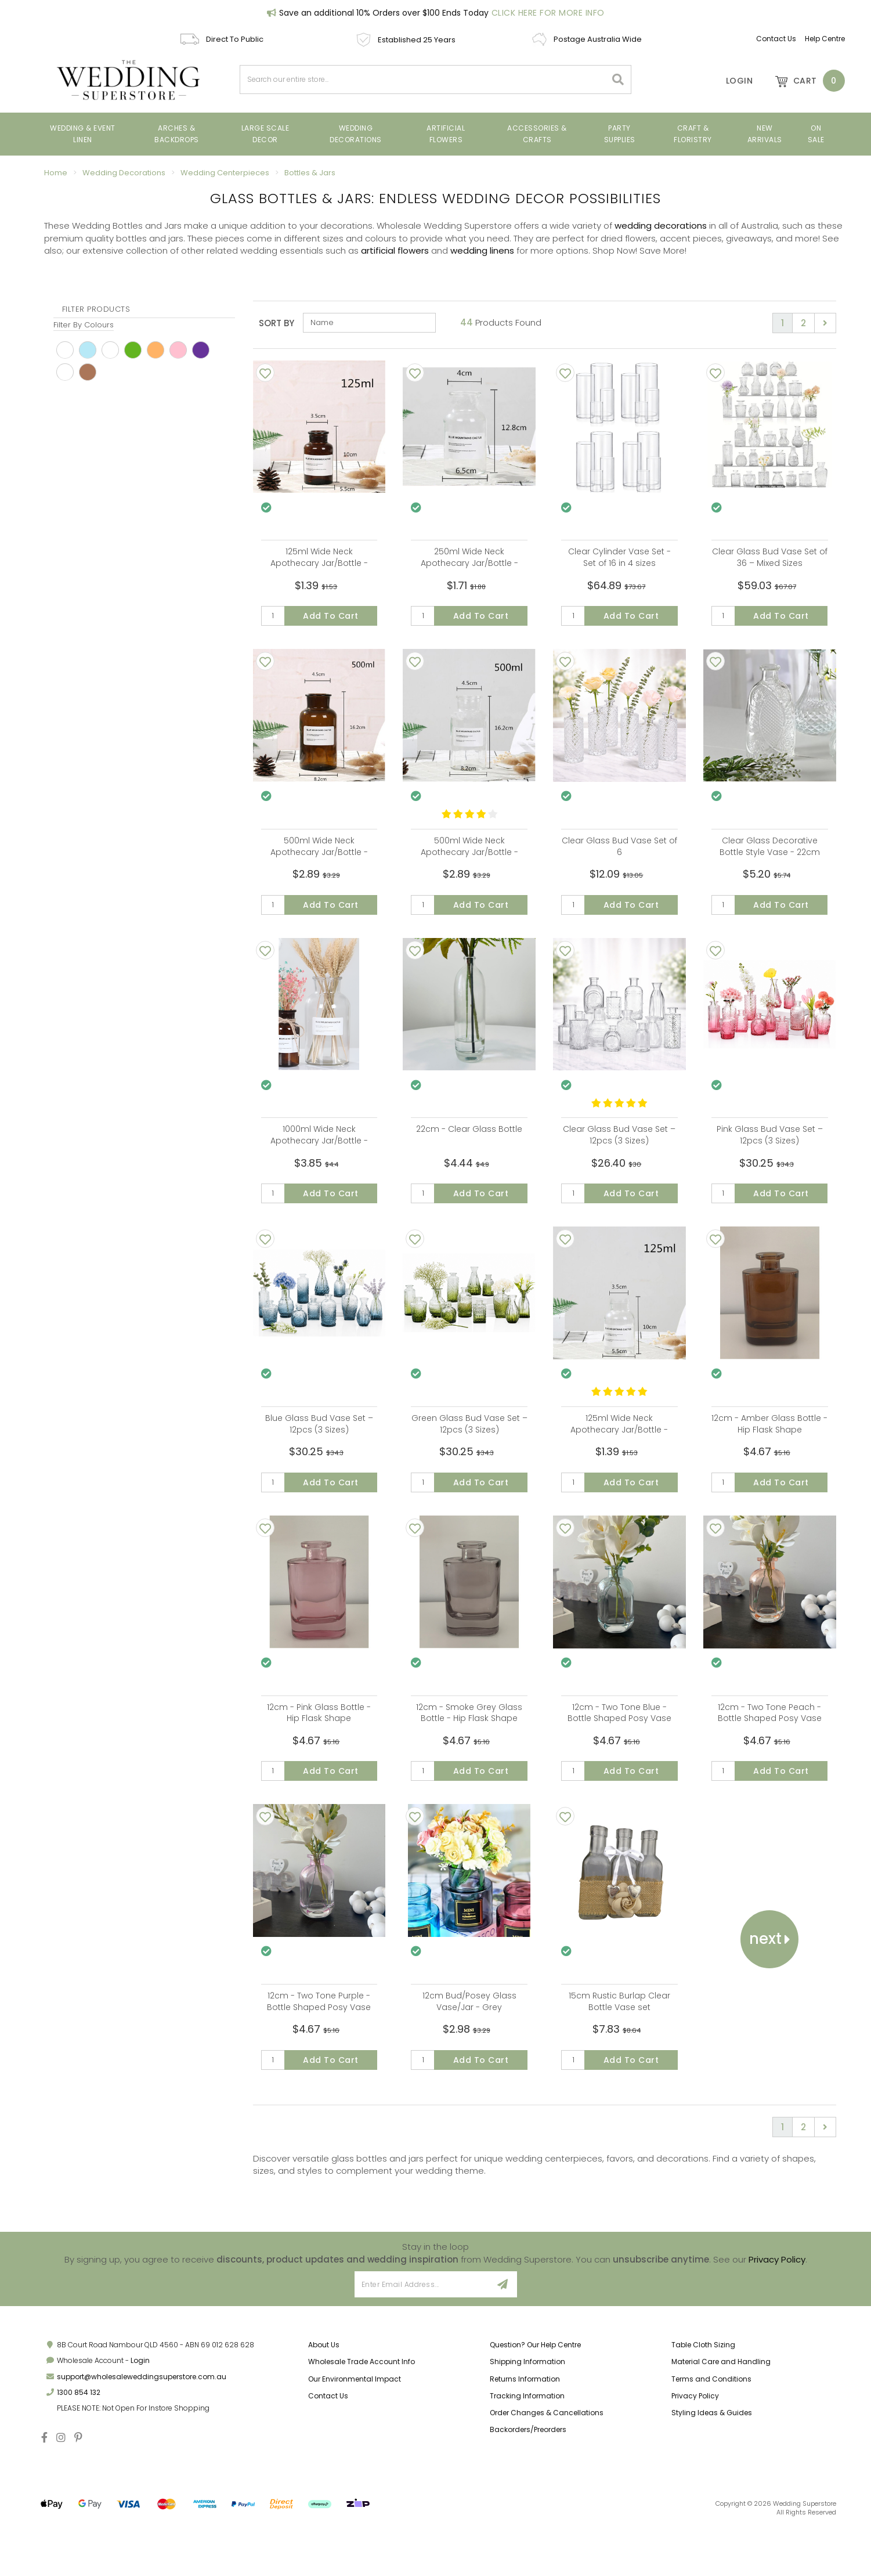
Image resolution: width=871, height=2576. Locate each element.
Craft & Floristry (693, 134)
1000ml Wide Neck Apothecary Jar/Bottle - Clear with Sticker (319, 1157)
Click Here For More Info (548, 13)
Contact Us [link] (328, 2444)
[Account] (731, 80)
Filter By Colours (83, 324)
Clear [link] (110, 350)
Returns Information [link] (525, 2428)
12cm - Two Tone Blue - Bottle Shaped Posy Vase (619, 1745)
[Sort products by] (369, 323)
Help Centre (825, 39)
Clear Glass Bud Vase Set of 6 (619, 854)
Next (769, 1979)
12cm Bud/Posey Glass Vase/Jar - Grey (469, 2042)
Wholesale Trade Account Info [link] (361, 2411)
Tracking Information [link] (527, 2444)
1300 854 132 (78, 2441)
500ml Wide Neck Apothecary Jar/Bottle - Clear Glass (469, 860)
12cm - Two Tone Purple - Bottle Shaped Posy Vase (319, 2042)
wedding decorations (661, 225)
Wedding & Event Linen (82, 134)
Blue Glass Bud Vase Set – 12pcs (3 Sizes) (319, 1448)
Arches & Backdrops (176, 134)
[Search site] (618, 79)
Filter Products (96, 309)
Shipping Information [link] (527, 2411)
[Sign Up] (503, 2334)
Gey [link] (65, 372)
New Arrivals (764, 134)
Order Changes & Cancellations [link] (546, 2461)
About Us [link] (323, 2394)
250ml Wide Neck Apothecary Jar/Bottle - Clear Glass (469, 563)
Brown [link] (87, 372)
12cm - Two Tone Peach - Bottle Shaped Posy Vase (770, 1745)
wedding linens (482, 250)
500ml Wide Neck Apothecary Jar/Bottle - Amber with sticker (319, 860)
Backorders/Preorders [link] (528, 2478)
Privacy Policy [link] (695, 2444)
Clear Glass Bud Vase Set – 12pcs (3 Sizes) (619, 1151)
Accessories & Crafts (537, 134)
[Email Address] (422, 2334)
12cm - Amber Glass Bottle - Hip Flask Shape (769, 1448)
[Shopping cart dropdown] (804, 81)
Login (140, 2410)
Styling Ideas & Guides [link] (711, 2461)
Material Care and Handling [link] (721, 2411)
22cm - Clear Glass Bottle (469, 1146)
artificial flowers (395, 250)
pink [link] (178, 350)
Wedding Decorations (356, 134)
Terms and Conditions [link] (711, 2428)
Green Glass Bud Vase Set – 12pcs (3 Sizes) (469, 1448)
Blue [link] (87, 350)
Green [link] (133, 350)
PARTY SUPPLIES (619, 134)
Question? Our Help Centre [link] (535, 2394)
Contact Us (776, 39)
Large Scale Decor (265, 134)
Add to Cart (331, 616)
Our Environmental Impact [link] (354, 2428)
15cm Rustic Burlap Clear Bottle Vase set (619, 2042)
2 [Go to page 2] (803, 323)
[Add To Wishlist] (265, 372)
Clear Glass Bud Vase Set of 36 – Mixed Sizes (769, 557)
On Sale (816, 134)
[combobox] (423, 79)
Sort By (276, 323)
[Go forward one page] (825, 323)
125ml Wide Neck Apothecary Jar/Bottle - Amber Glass (319, 563)
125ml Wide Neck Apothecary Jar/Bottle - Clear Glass (619, 1454)
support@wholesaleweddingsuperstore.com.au (141, 2425)
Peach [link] (155, 350)
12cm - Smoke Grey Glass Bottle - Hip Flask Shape (469, 1745)
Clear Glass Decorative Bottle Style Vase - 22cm (770, 854)
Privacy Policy (777, 2308)
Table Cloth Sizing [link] (703, 2394)
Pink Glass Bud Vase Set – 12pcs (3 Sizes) (770, 1151)
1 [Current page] (782, 323)
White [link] (65, 350)
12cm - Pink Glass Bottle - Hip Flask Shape (319, 1745)
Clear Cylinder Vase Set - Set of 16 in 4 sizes (619, 557)
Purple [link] (200, 350)
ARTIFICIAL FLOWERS (446, 134)
